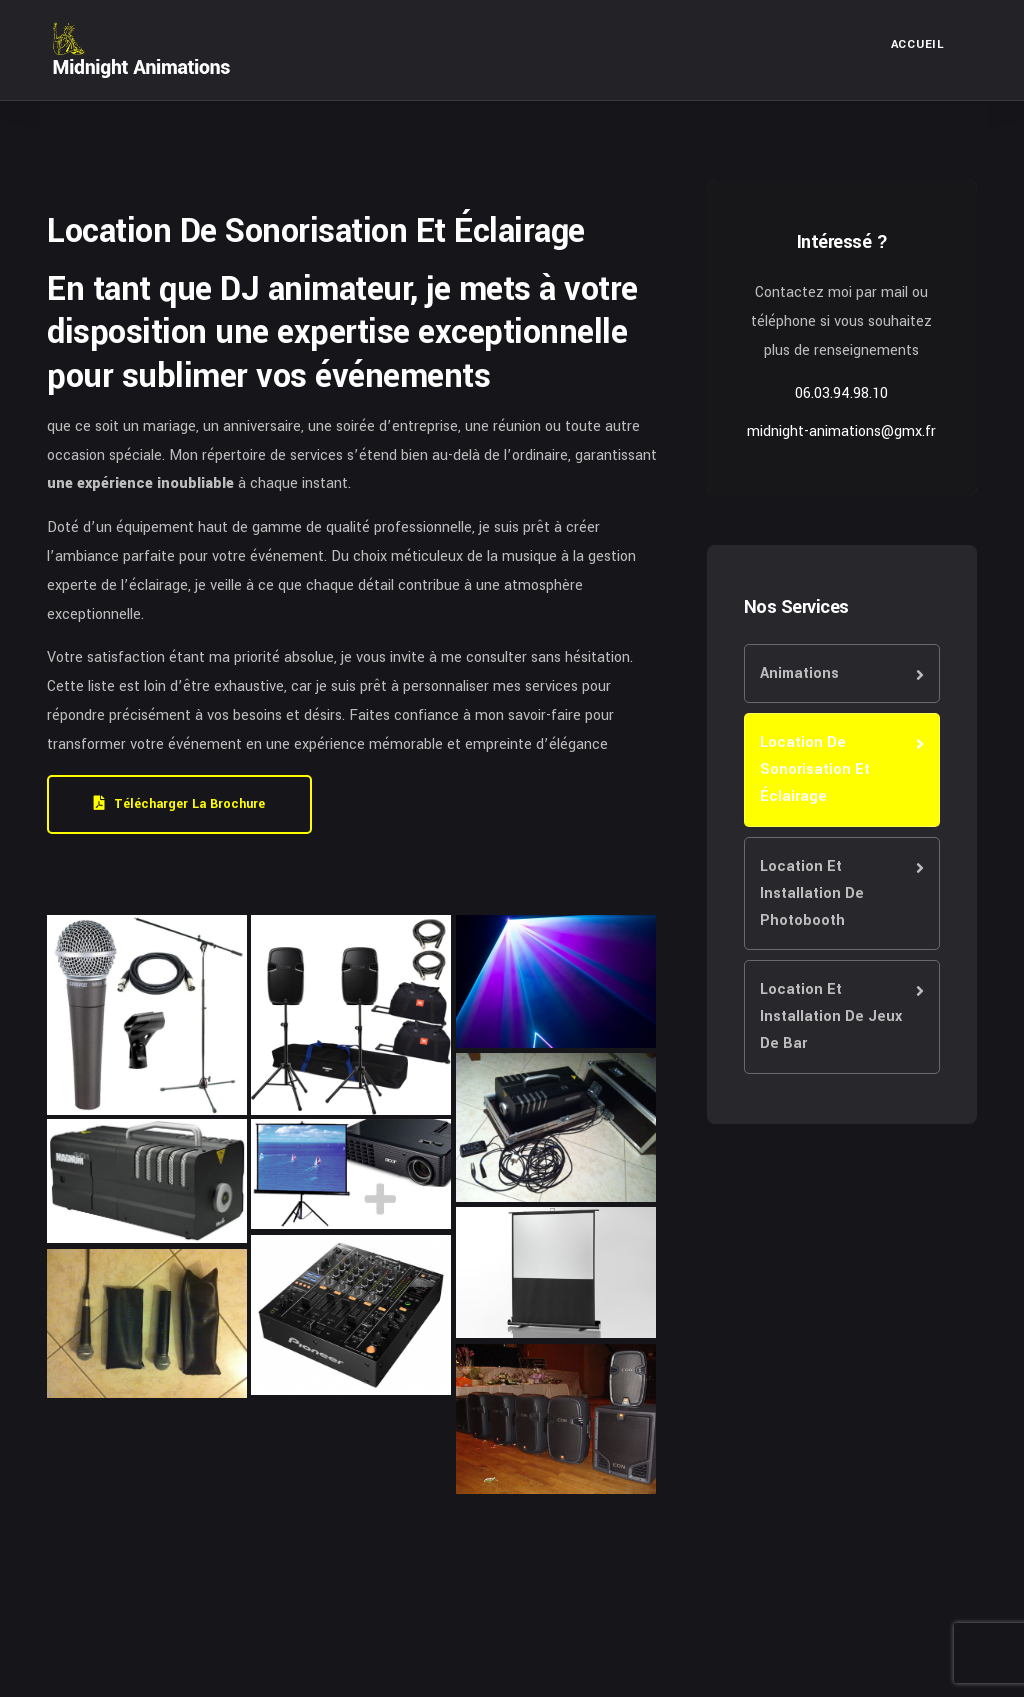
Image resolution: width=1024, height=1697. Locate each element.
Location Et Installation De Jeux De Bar (831, 1016)
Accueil (918, 44)
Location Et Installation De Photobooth (812, 893)
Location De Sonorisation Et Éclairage (815, 769)
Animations (799, 673)
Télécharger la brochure (179, 804)
